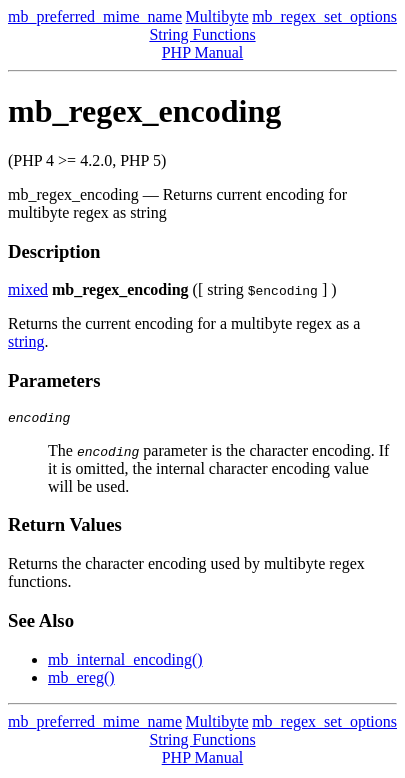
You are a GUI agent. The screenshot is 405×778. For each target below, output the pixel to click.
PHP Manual (203, 52)
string (26, 341)
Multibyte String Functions (202, 25)
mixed (28, 289)
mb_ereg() (81, 680)
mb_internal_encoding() (125, 662)
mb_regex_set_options (324, 16)
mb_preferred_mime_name (95, 16)
